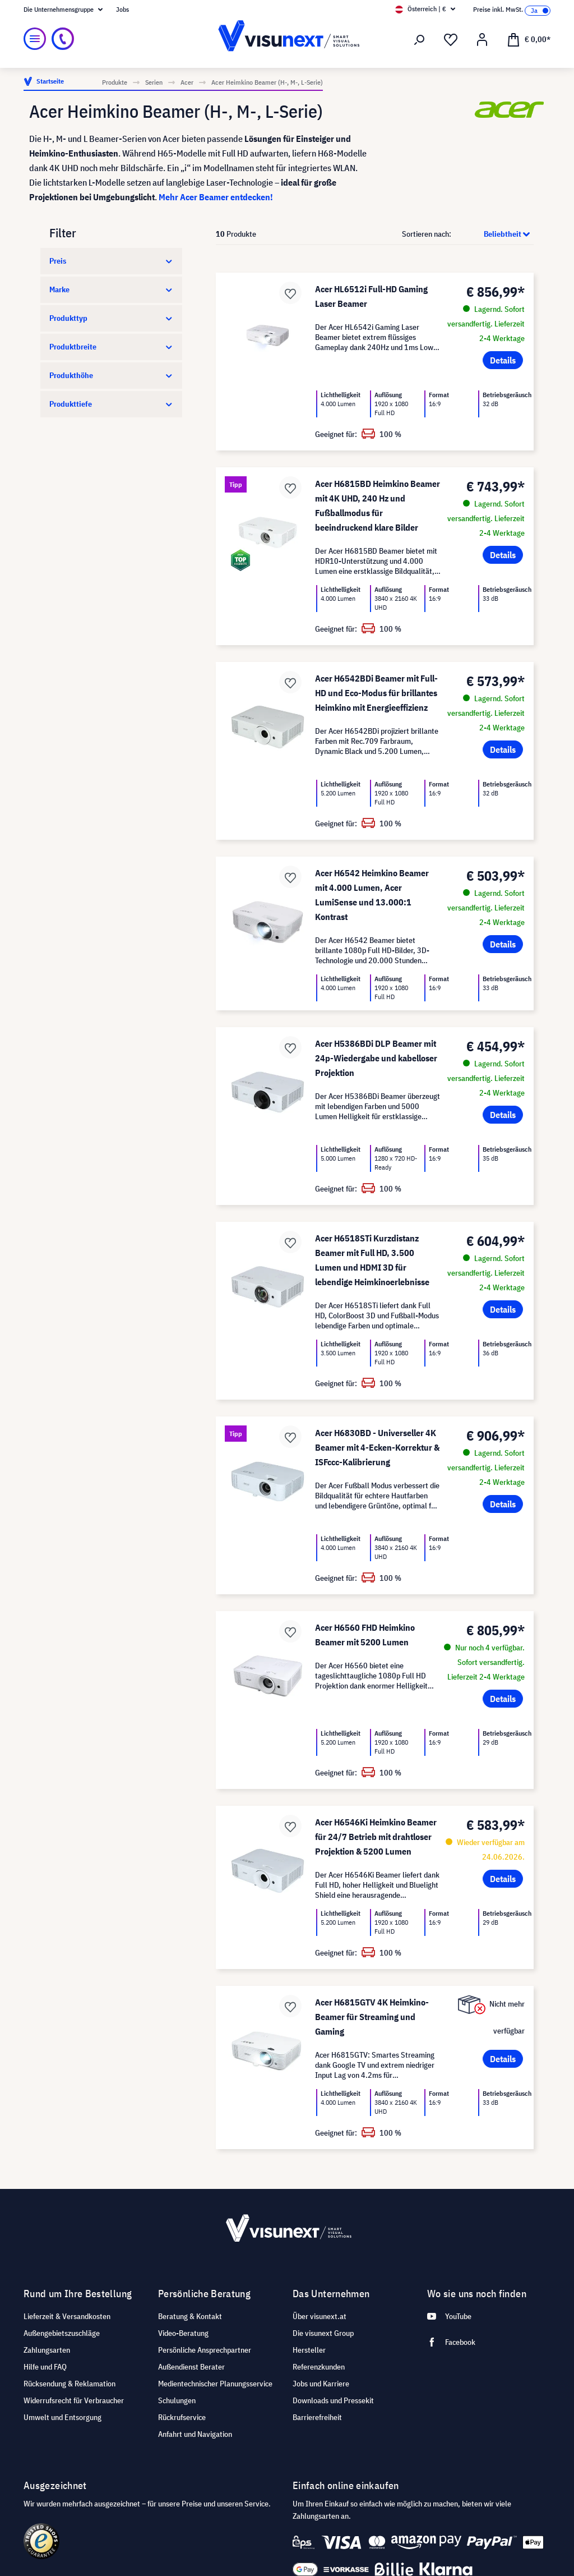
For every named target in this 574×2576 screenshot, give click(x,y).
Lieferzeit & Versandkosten (67, 2316)
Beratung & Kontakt (190, 2316)
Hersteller (309, 2350)
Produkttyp (111, 318)
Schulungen (177, 2400)
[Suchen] (419, 40)
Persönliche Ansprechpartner (204, 2350)
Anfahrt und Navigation (195, 2434)
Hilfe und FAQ (45, 2367)
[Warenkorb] (528, 38)
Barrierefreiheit (317, 2417)
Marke (111, 289)
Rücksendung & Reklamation (69, 2384)
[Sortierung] (493, 234)
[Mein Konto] (482, 40)
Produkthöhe (111, 375)
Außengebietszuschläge (62, 2333)
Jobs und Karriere (321, 2384)
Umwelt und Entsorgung (62, 2417)
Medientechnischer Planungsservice (215, 2384)
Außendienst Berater (191, 2367)
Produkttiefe (111, 404)
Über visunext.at (319, 2316)
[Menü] (35, 38)
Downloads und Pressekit (333, 2400)
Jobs (122, 9)
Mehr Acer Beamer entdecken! (216, 197)
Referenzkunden (319, 2367)
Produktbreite (111, 347)
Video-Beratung (183, 2333)
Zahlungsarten (47, 2350)
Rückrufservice (182, 2417)
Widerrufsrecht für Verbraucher (74, 2400)
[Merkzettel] (450, 40)
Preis (111, 261)
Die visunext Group (323, 2333)
